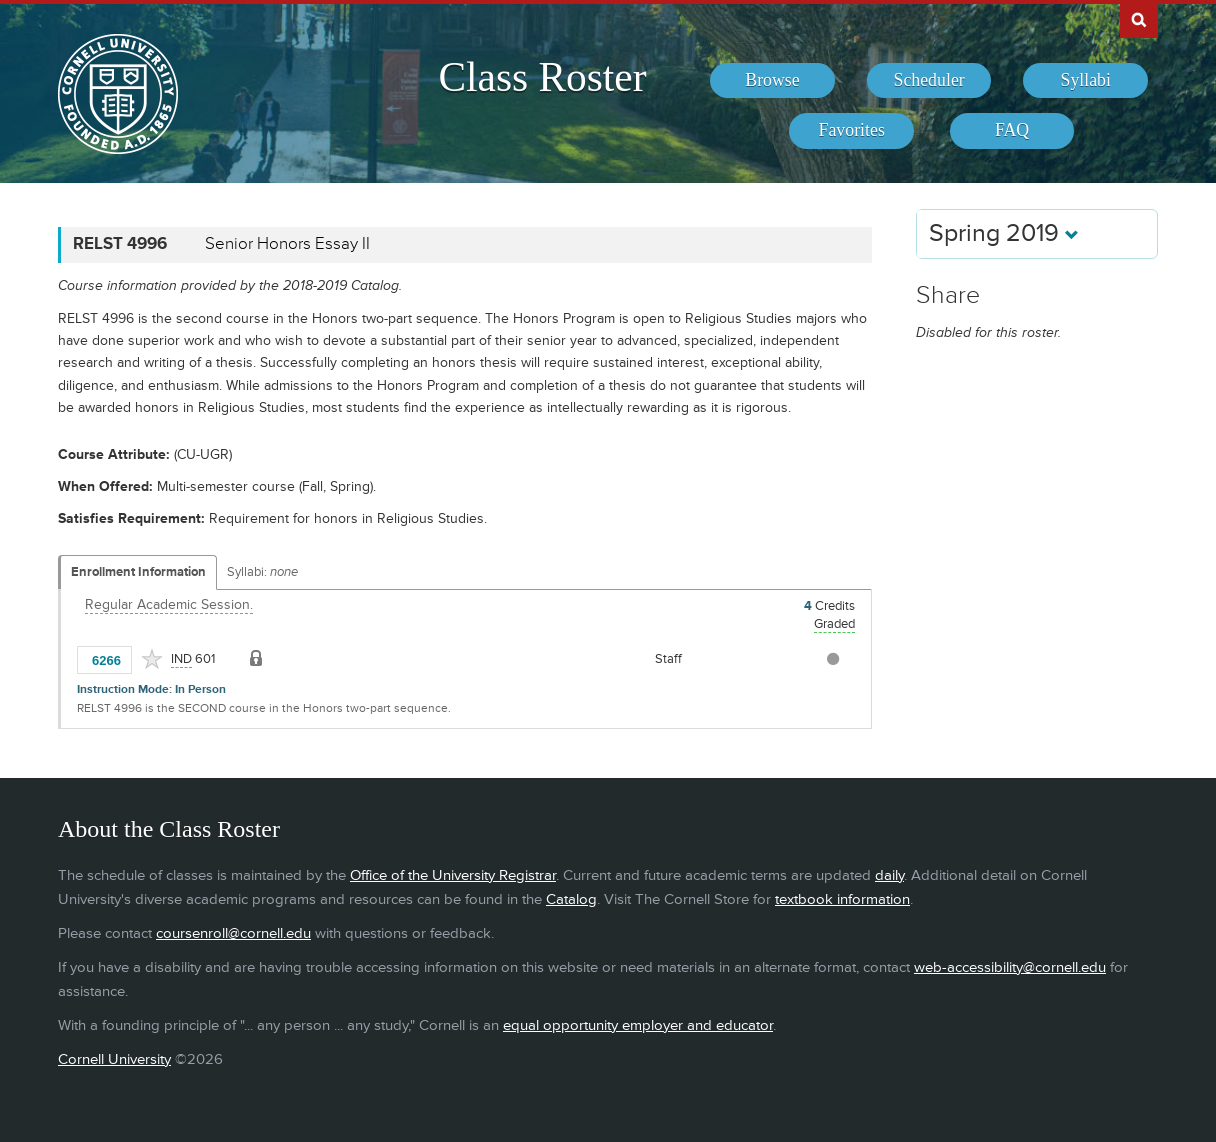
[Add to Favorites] (152, 659)
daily (889, 875)
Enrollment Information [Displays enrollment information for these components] (138, 572)
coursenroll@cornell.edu (233, 933)
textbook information (842, 899)
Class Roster (542, 77)
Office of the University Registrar (453, 875)
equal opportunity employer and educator (638, 1025)
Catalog (571, 899)
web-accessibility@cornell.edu (1010, 967)
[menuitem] (772, 81)
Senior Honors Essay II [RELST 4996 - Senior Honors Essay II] (287, 244)
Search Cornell (1139, 19)
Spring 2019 (1004, 233)
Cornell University (114, 1059)
